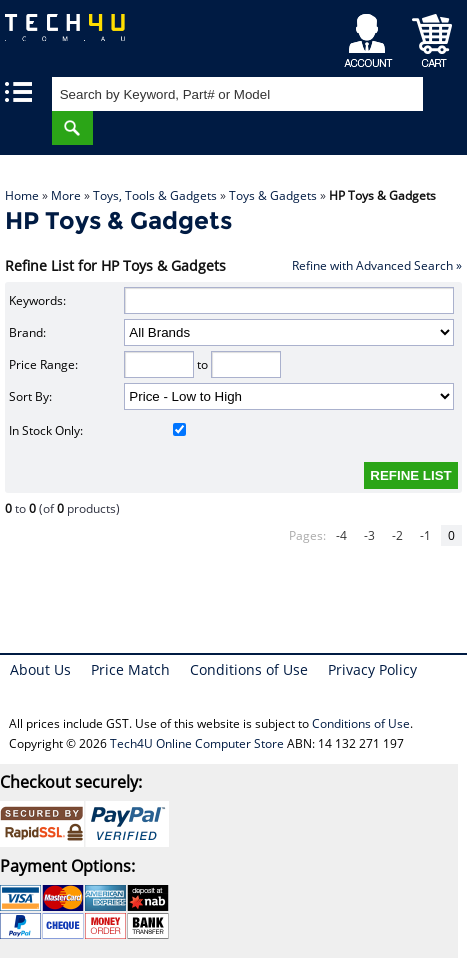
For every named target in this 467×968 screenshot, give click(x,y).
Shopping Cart (432, 35)
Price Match (130, 669)
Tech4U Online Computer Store (197, 743)
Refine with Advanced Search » (377, 265)
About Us (40, 669)
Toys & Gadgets (273, 195)
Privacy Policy (372, 669)
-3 (369, 535)
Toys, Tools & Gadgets (155, 195)
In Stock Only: (97, 430)
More (66, 195)
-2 (397, 535)
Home (22, 195)
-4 (341, 535)
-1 (425, 535)
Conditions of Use (249, 669)
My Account (371, 35)
